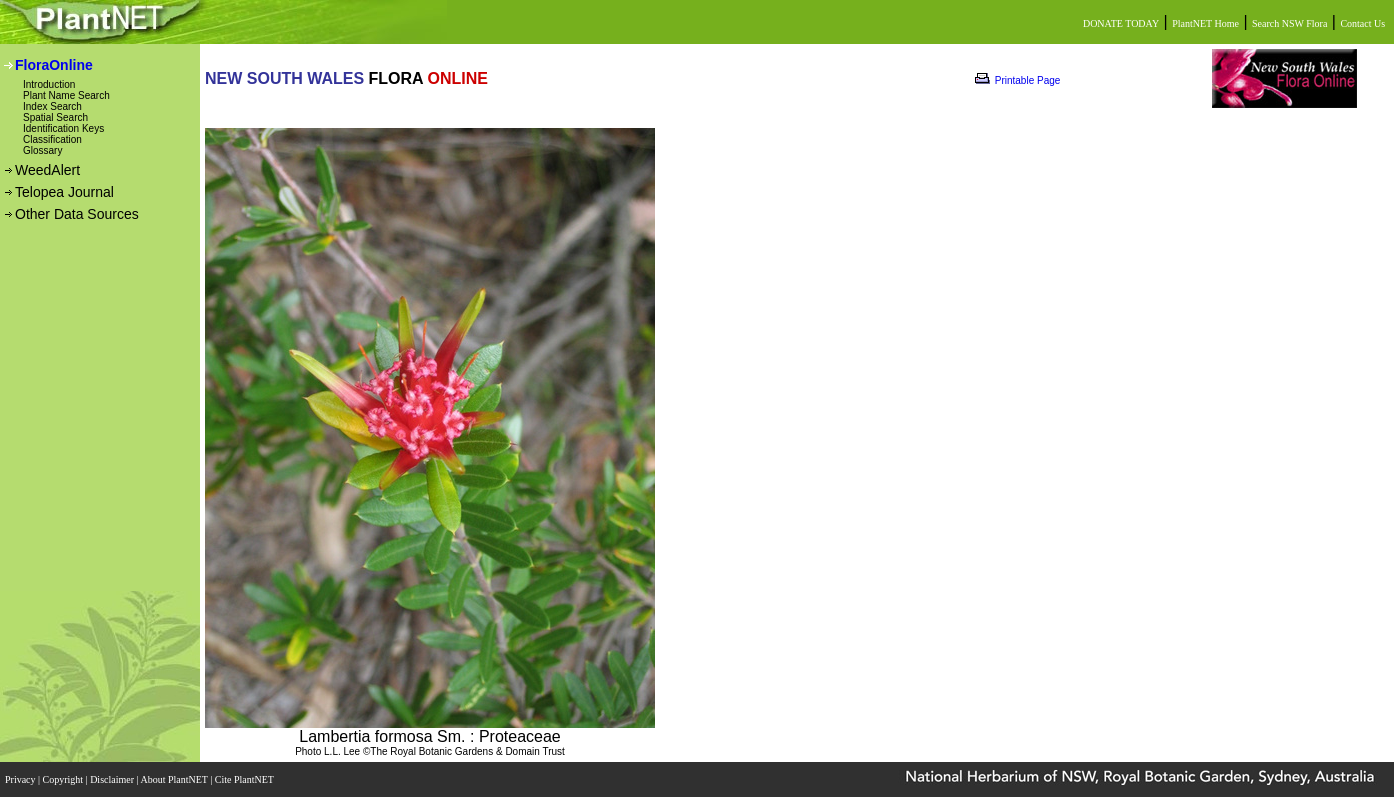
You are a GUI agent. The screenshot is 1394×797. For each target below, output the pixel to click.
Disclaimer (113, 779)
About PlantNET (175, 779)
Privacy (21, 779)
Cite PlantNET (245, 779)
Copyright (64, 779)
